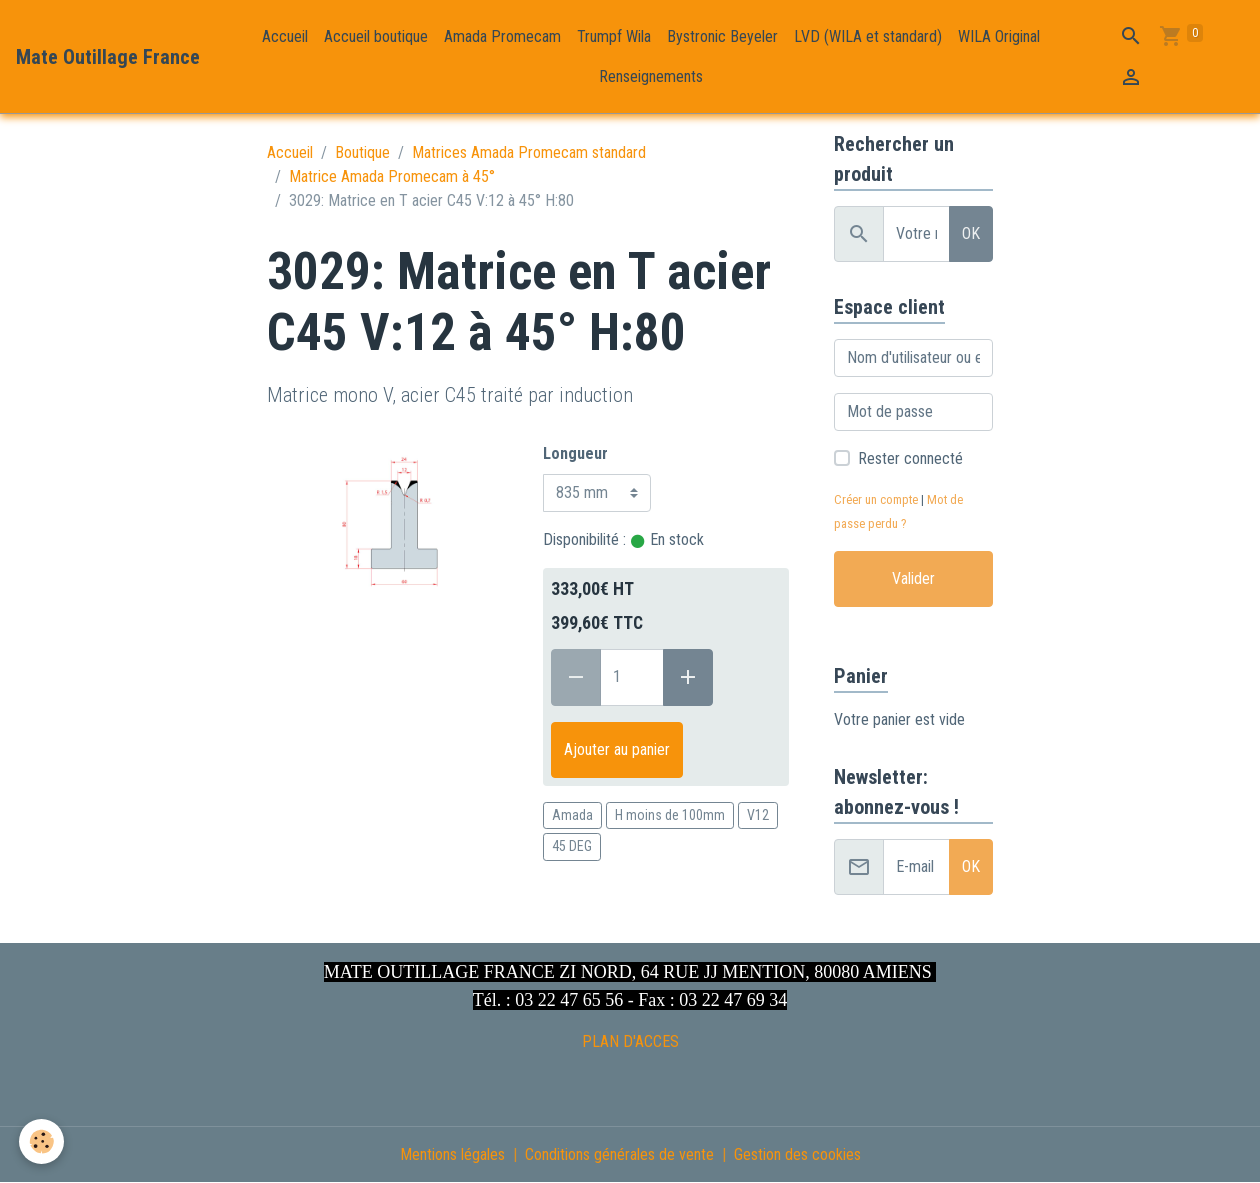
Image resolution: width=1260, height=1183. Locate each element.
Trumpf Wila (614, 36)
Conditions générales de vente (619, 1154)
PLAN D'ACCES (630, 1041)
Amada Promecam (502, 36)
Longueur (575, 453)
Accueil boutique (376, 36)
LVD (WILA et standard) (868, 36)
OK (971, 233)
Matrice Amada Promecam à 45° (392, 176)
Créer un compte (876, 499)
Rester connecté (910, 458)
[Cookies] (42, 1141)
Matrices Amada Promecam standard (529, 152)
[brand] (108, 57)
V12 (758, 815)
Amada (572, 815)
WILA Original (999, 36)
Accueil (285, 36)
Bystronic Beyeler (722, 36)
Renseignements (651, 76)
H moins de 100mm (670, 815)
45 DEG (572, 846)
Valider (913, 578)
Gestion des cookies (797, 1154)
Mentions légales (452, 1154)
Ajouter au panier (617, 749)
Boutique (362, 152)
